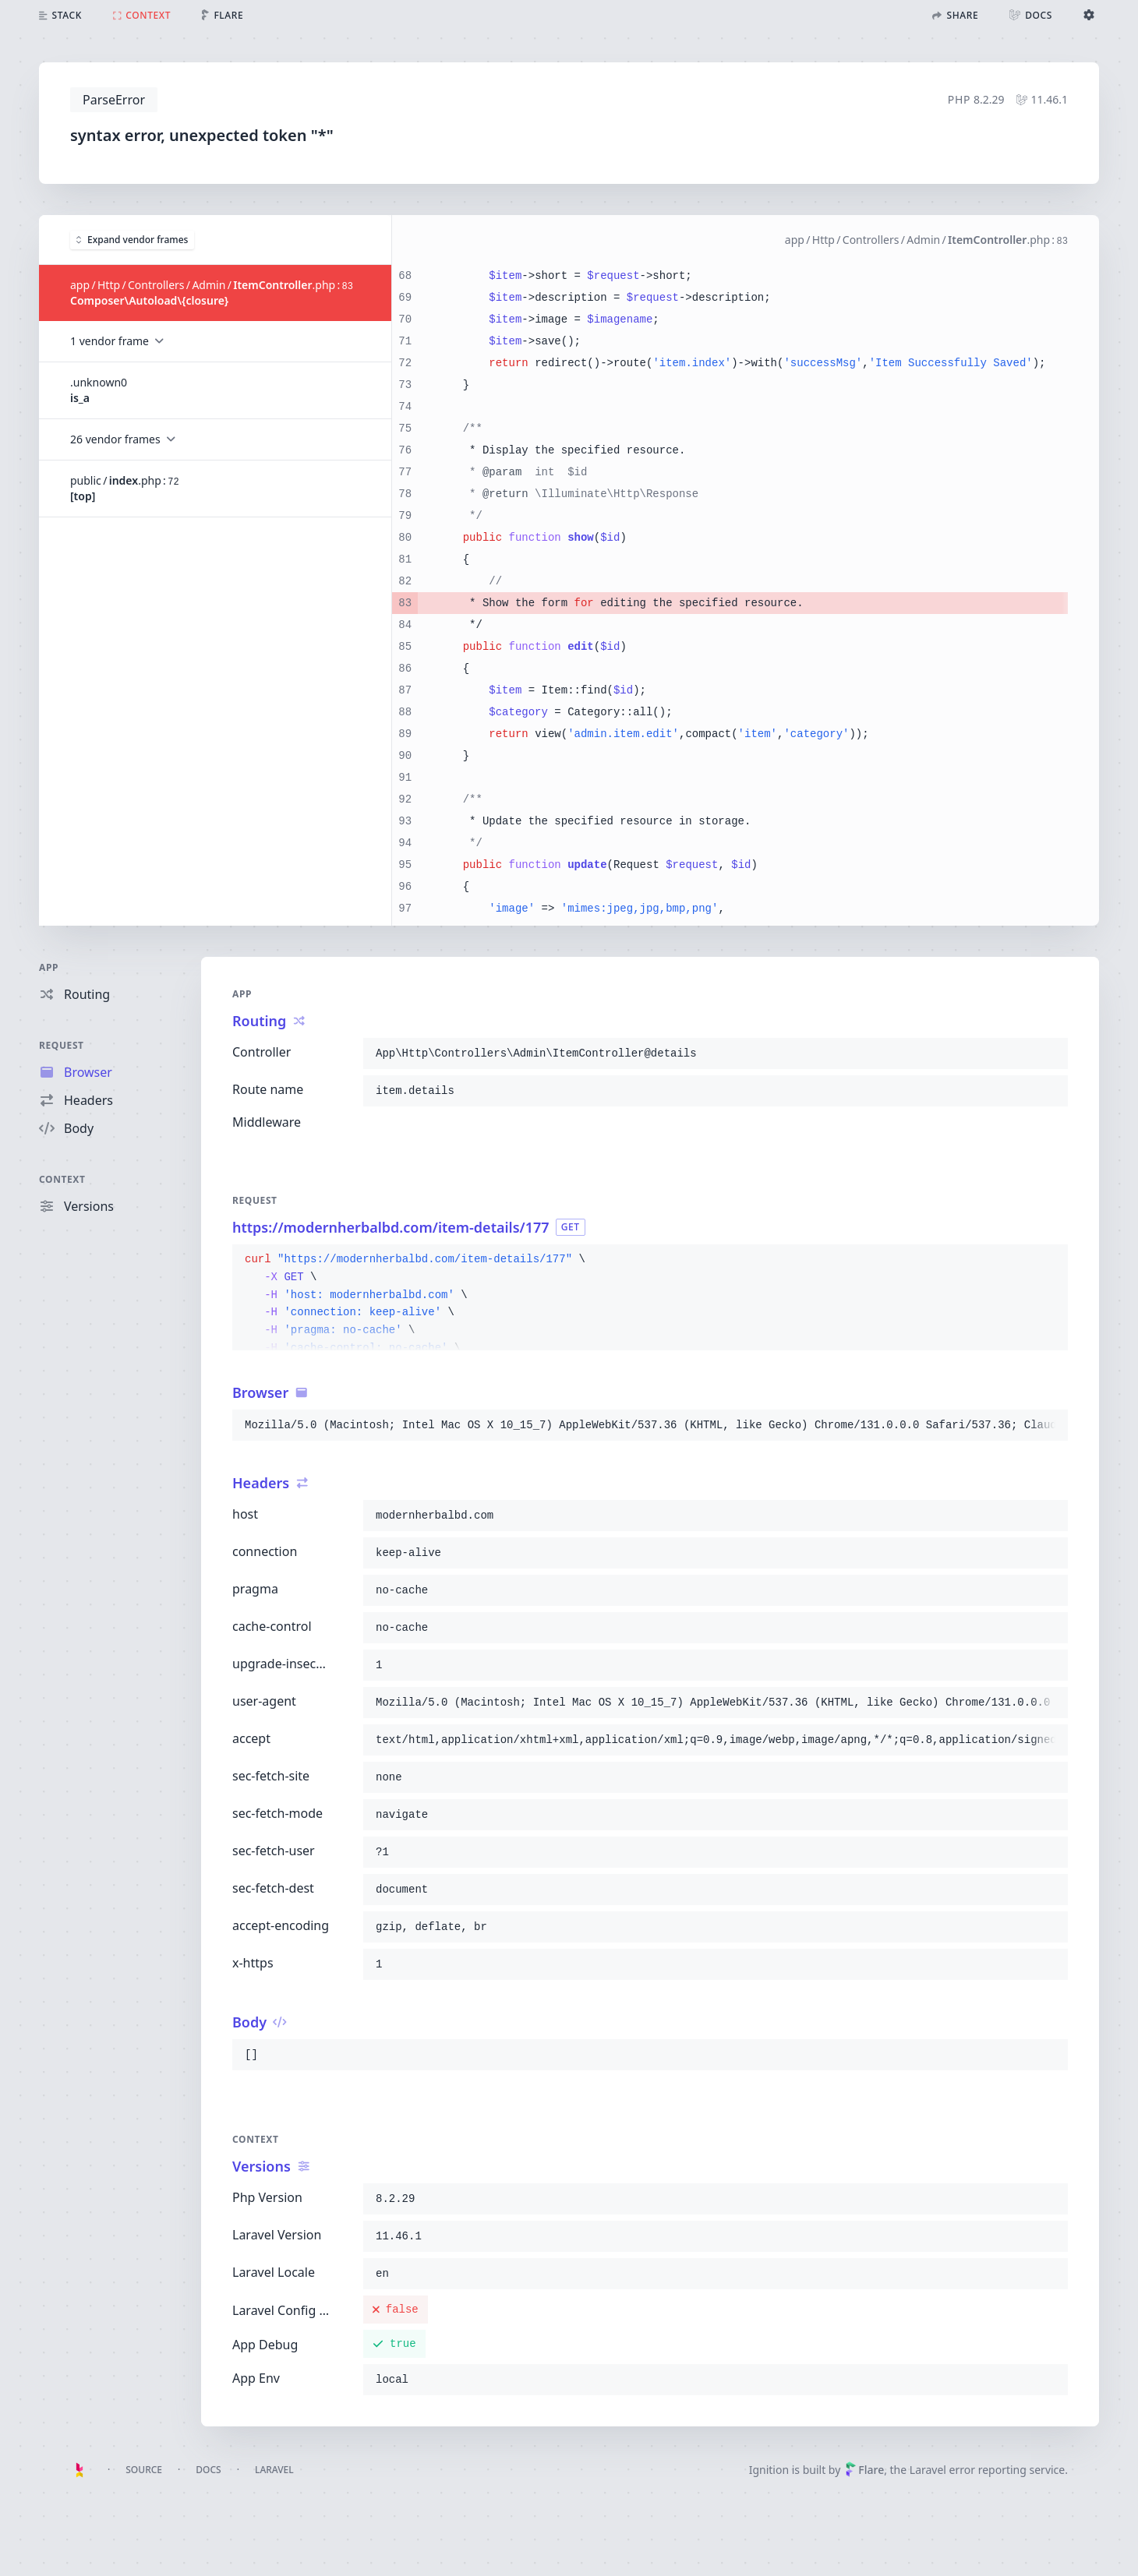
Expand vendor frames (132, 238)
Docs (208, 2469)
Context (62, 1179)
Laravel (274, 2469)
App (48, 967)
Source (143, 2469)
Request (61, 1045)
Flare (864, 2469)
